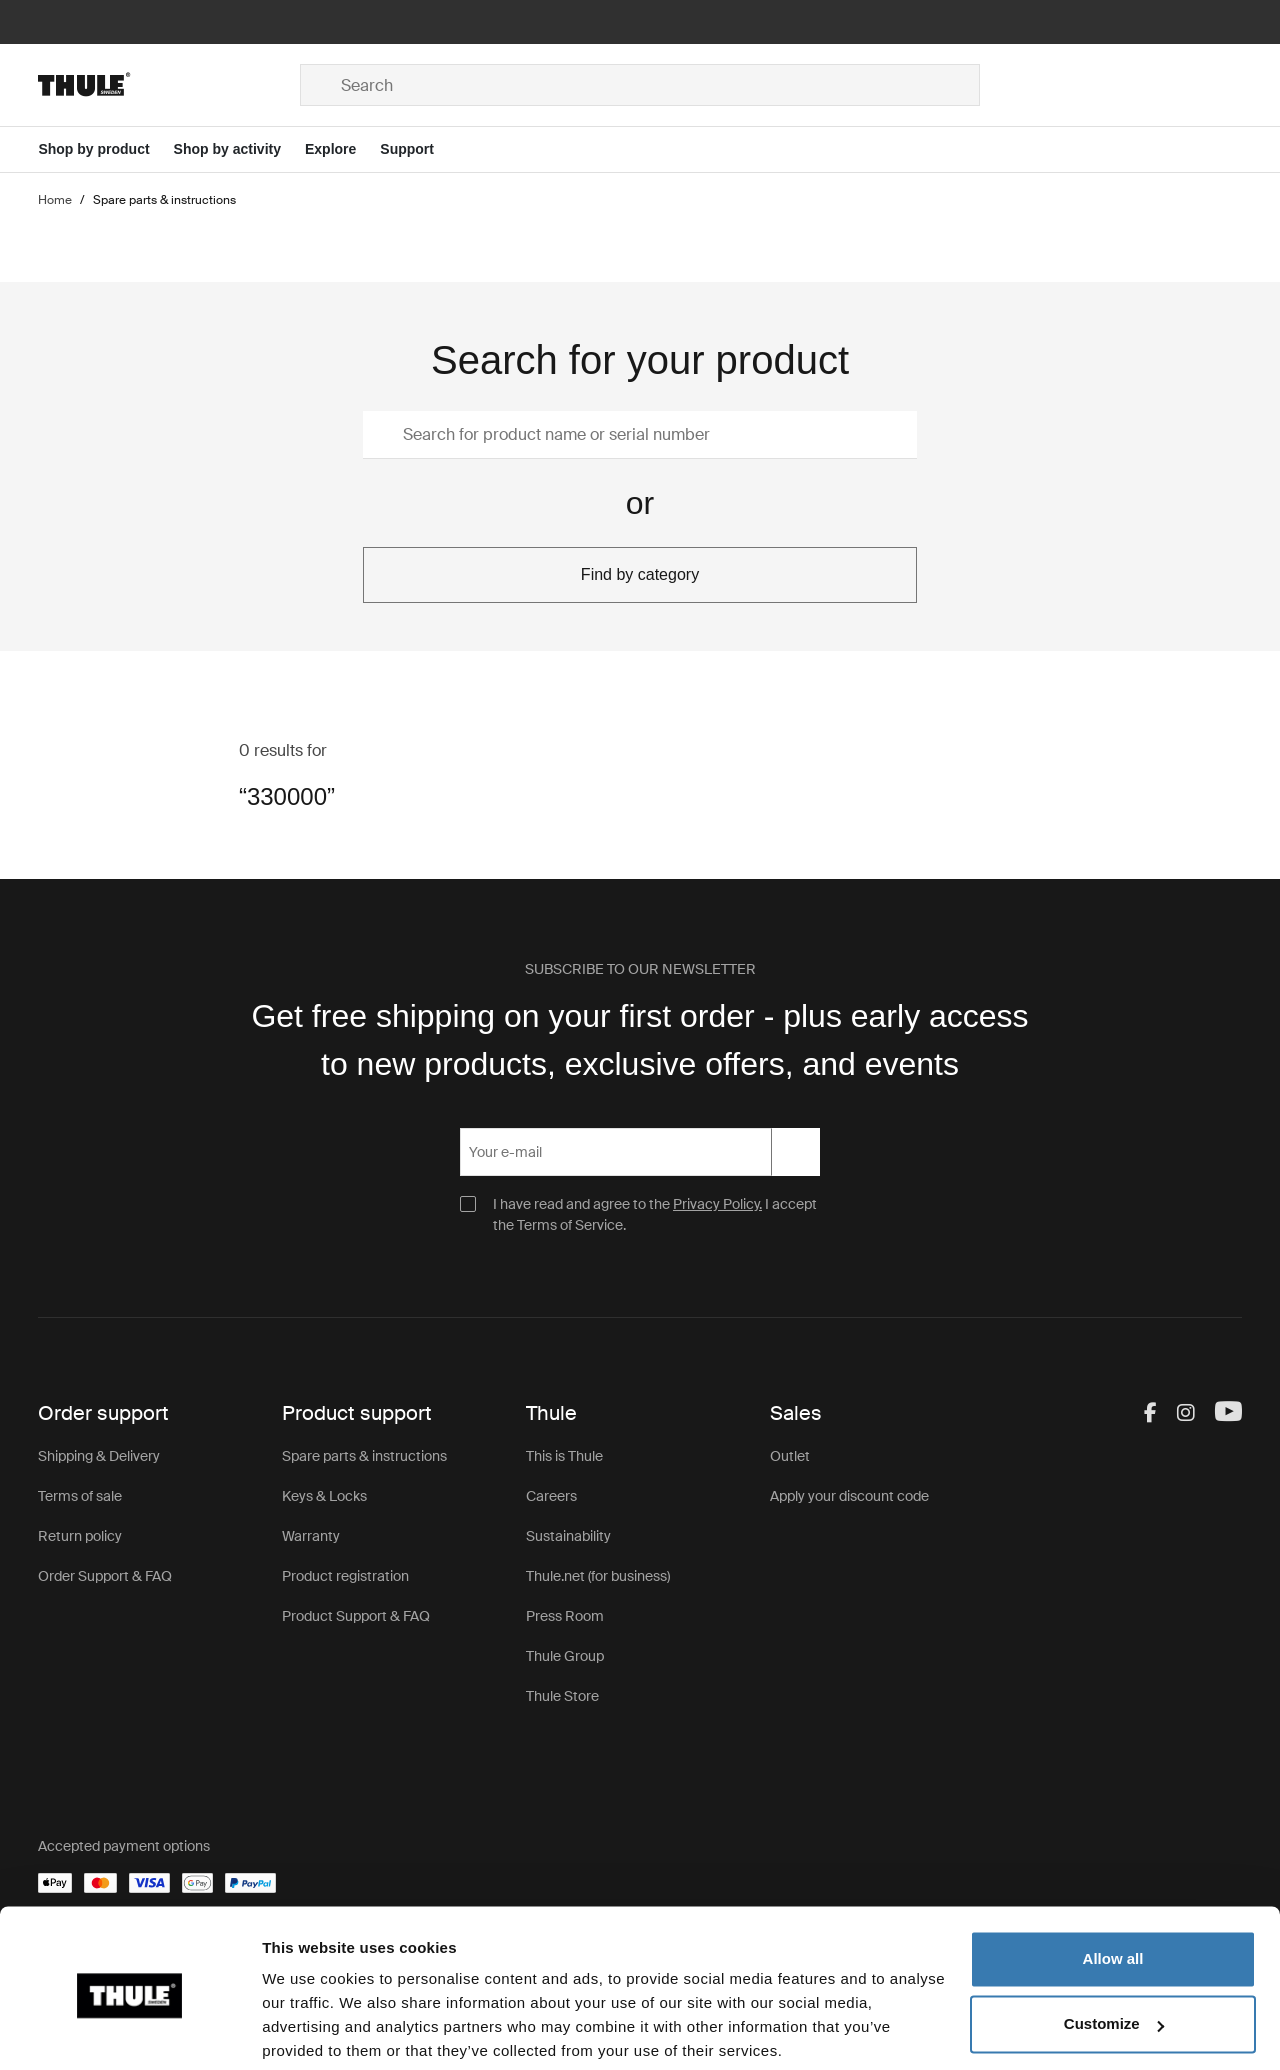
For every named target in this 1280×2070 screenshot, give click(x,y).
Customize (1114, 1948)
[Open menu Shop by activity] (239, 149)
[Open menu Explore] (342, 149)
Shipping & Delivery (99, 1456)
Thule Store (562, 1696)
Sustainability (568, 1536)
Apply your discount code (849, 1496)
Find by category (640, 574)
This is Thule (564, 1456)
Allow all (1113, 1883)
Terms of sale (80, 1496)
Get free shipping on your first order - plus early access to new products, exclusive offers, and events (639, 1040)
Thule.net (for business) (598, 1576)
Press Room (565, 1616)
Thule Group (565, 1656)
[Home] (169, 85)
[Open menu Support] (419, 149)
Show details (308, 2030)
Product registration (345, 1576)
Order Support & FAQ (105, 1576)
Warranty (311, 1536)
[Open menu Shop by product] (105, 149)
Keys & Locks (324, 1496)
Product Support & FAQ (356, 1616)
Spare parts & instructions (364, 1456)
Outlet (790, 1456)
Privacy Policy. (717, 1204)
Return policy (80, 1536)
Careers (551, 1496)
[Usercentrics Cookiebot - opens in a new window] (129, 2031)
